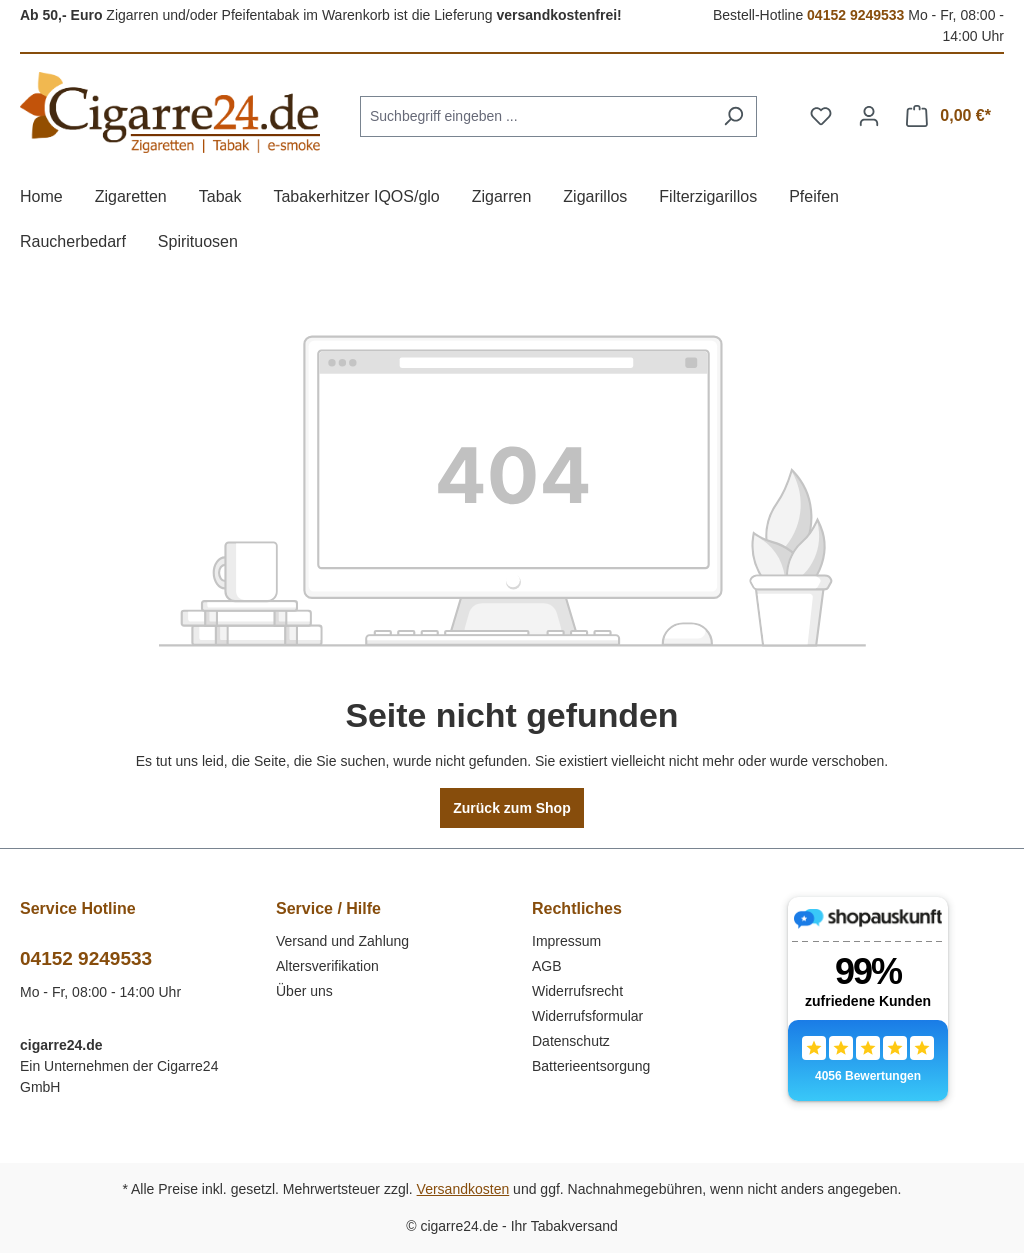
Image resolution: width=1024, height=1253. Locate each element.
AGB (547, 966)
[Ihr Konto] (869, 116)
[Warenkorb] (948, 116)
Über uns (304, 991)
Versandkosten (463, 1189)
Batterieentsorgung (591, 1066)
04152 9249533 (855, 15)
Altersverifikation (327, 966)
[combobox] (535, 116)
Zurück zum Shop (511, 808)
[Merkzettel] (821, 116)
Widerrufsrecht (577, 991)
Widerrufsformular (587, 1016)
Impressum (566, 941)
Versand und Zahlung (342, 941)
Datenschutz (571, 1041)
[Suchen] (733, 116)
